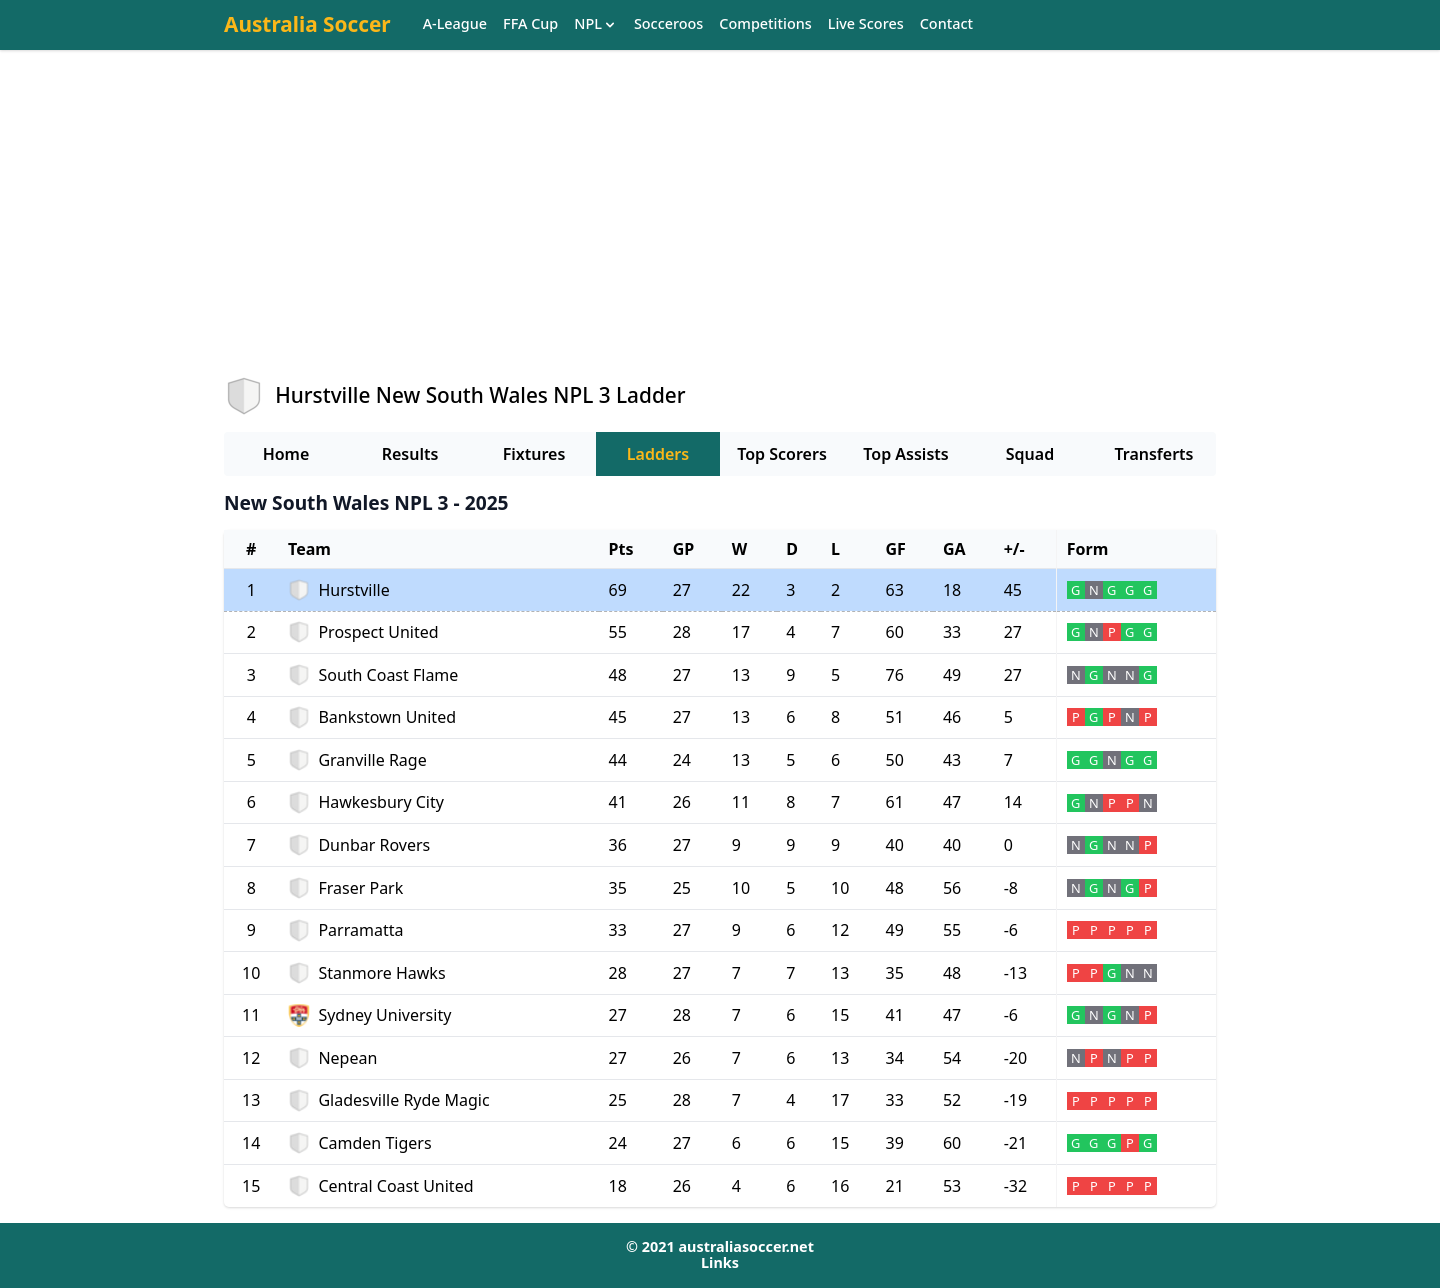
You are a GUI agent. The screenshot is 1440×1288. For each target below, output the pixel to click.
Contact (946, 24)
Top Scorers (782, 454)
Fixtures (534, 454)
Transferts (1153, 454)
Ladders (658, 454)
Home (286, 454)
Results (410, 454)
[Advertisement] (720, 231)
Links (720, 1262)
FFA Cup (530, 24)
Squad (1030, 454)
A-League (455, 24)
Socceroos (668, 24)
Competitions (765, 24)
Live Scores (866, 24)
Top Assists (905, 454)
